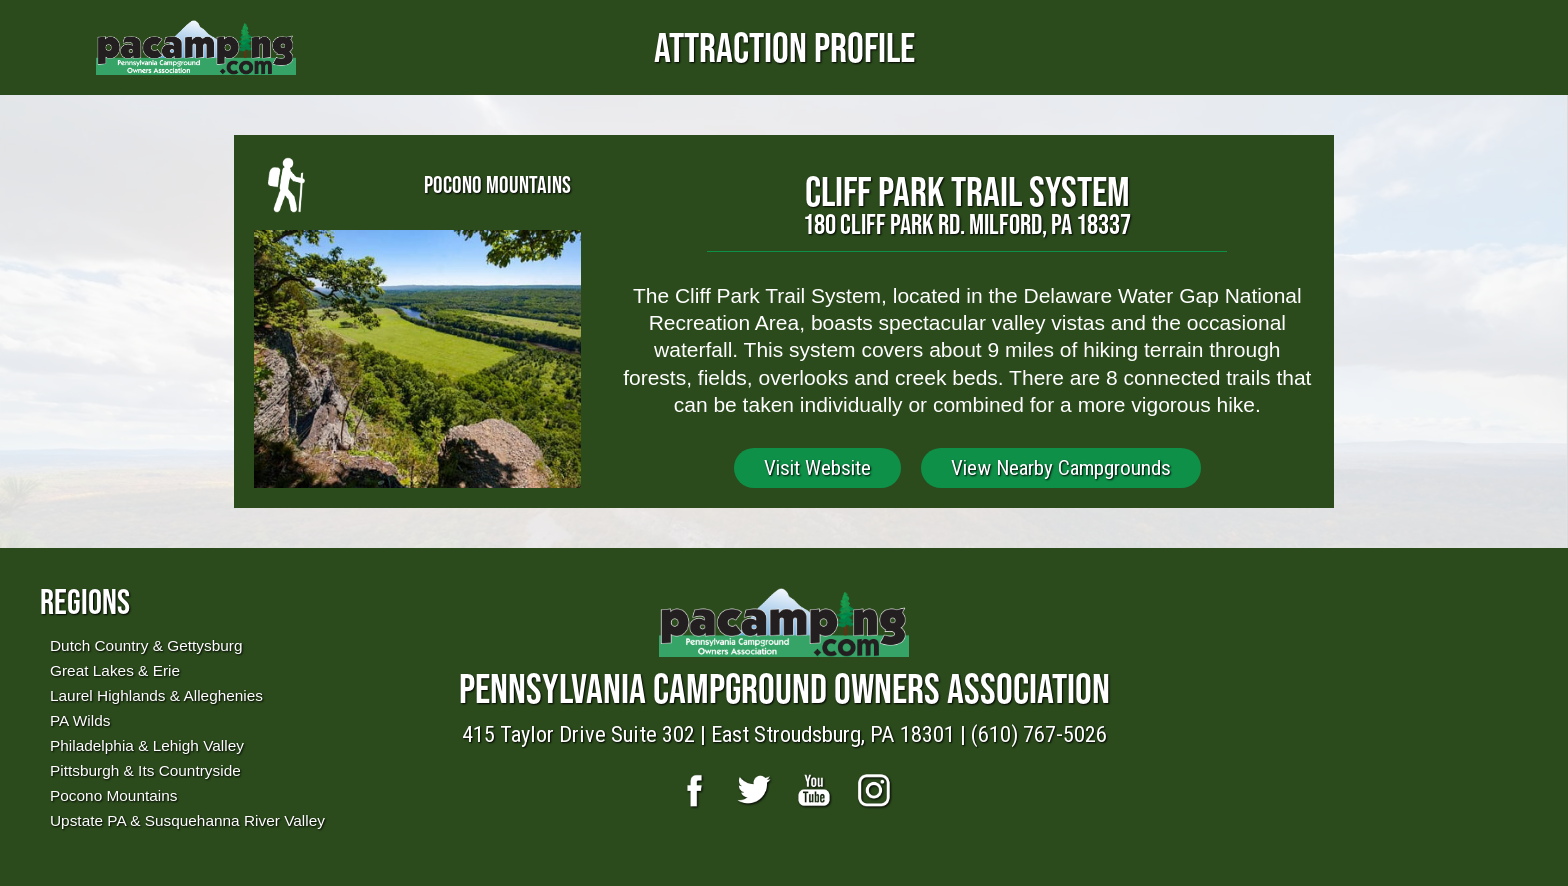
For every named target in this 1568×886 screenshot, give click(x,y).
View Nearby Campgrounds (1061, 468)
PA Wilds (80, 720)
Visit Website (817, 468)
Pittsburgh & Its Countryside (145, 770)
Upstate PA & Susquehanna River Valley (187, 820)
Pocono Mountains (113, 795)
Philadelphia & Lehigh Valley (147, 745)
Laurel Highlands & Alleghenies (156, 695)
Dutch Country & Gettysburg (146, 645)
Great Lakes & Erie (115, 670)
